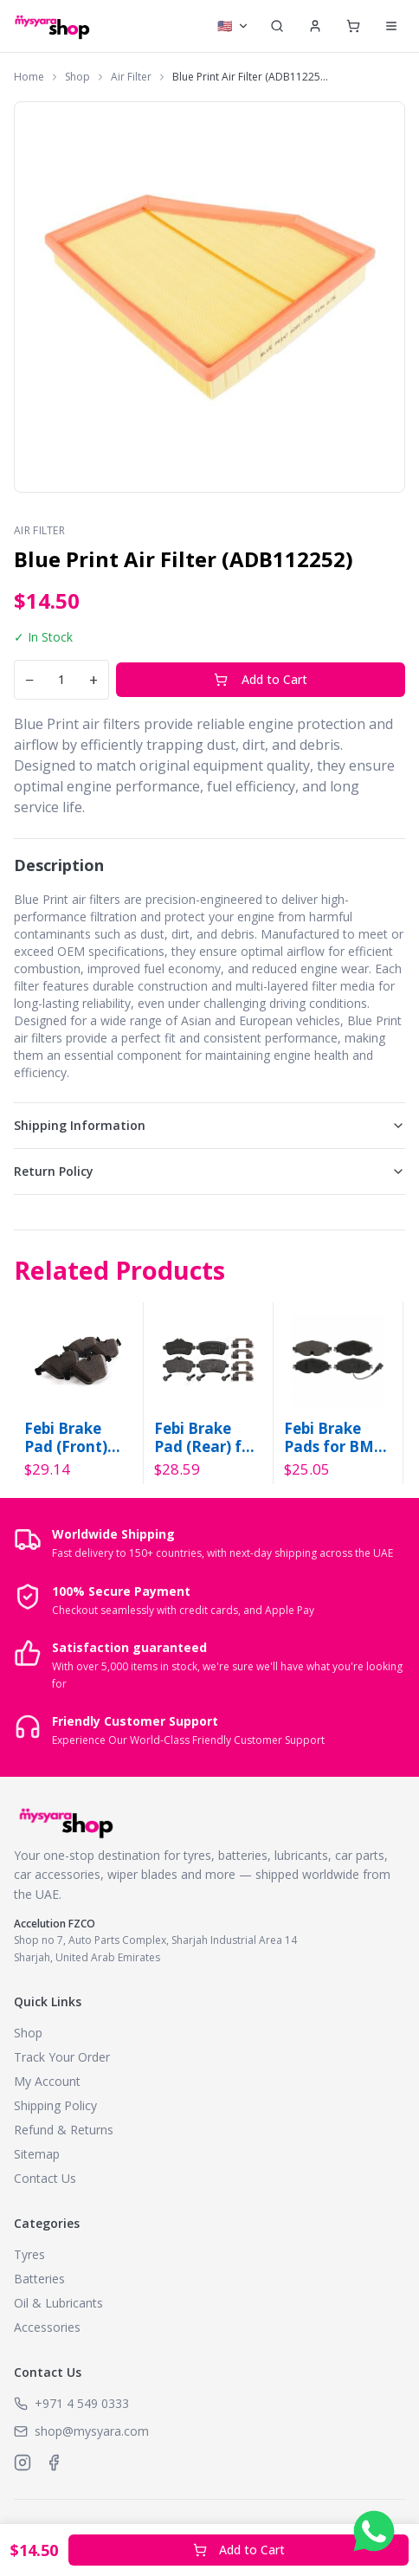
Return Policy (209, 1171)
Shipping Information (209, 1125)
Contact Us (45, 2178)
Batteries (39, 2278)
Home (29, 77)
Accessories (47, 2327)
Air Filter (131, 77)
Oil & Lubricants (58, 2303)
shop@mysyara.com (92, 2431)
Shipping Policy (55, 2105)
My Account (47, 2081)
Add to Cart (260, 679)
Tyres (29, 2254)
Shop (77, 77)
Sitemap (37, 2154)
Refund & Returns (63, 2129)
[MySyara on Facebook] (53, 2462)
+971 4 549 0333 (82, 2403)
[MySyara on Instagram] (22, 2462)
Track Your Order (62, 2057)
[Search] (277, 26)
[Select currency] (233, 26)
